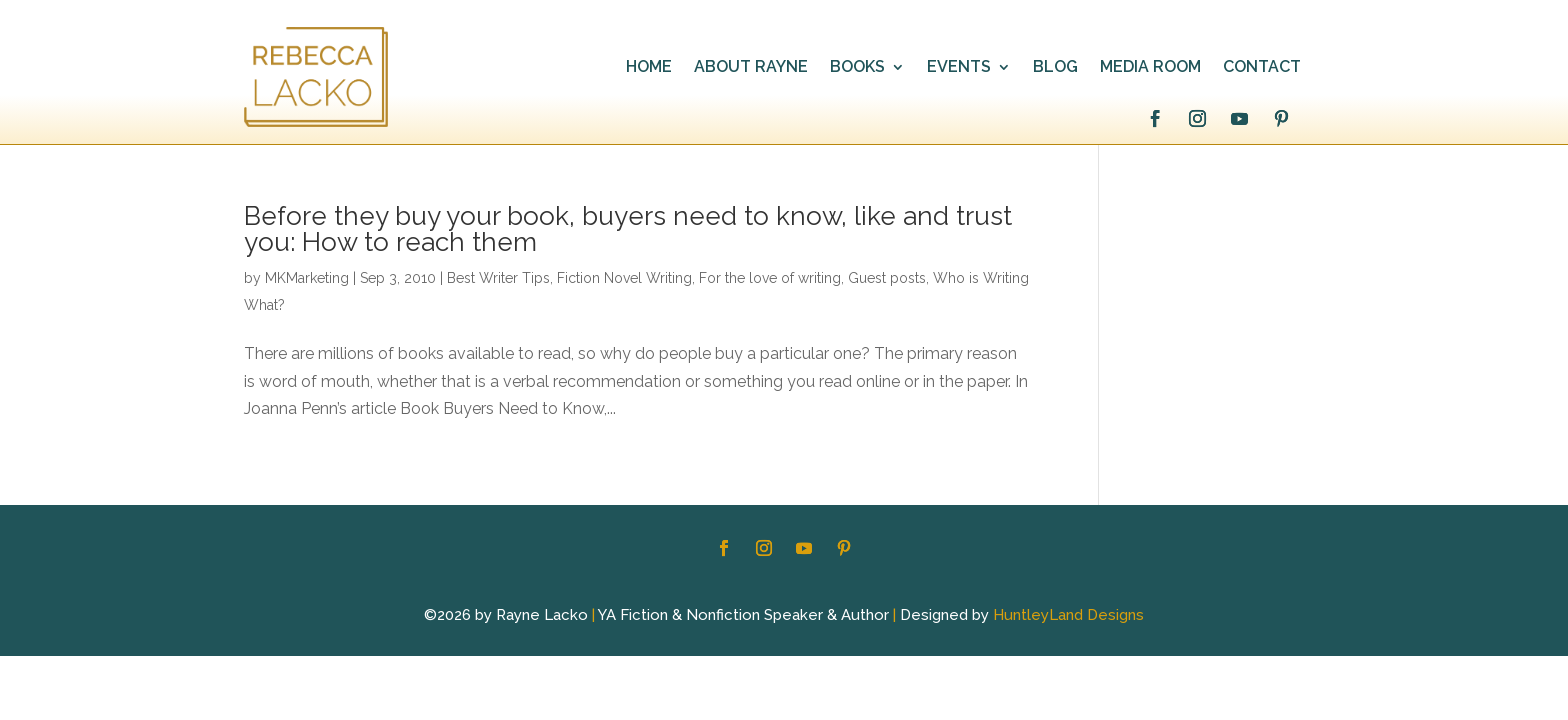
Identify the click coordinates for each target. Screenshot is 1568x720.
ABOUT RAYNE (751, 68)
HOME (649, 68)
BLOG (1055, 68)
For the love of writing (770, 278)
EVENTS (959, 68)
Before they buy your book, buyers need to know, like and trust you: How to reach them (628, 229)
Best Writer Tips (498, 278)
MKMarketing (307, 278)
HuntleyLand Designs (1068, 615)
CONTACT (1262, 68)
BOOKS (857, 68)
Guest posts (887, 278)
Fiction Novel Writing (624, 278)
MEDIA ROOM (1150, 68)
